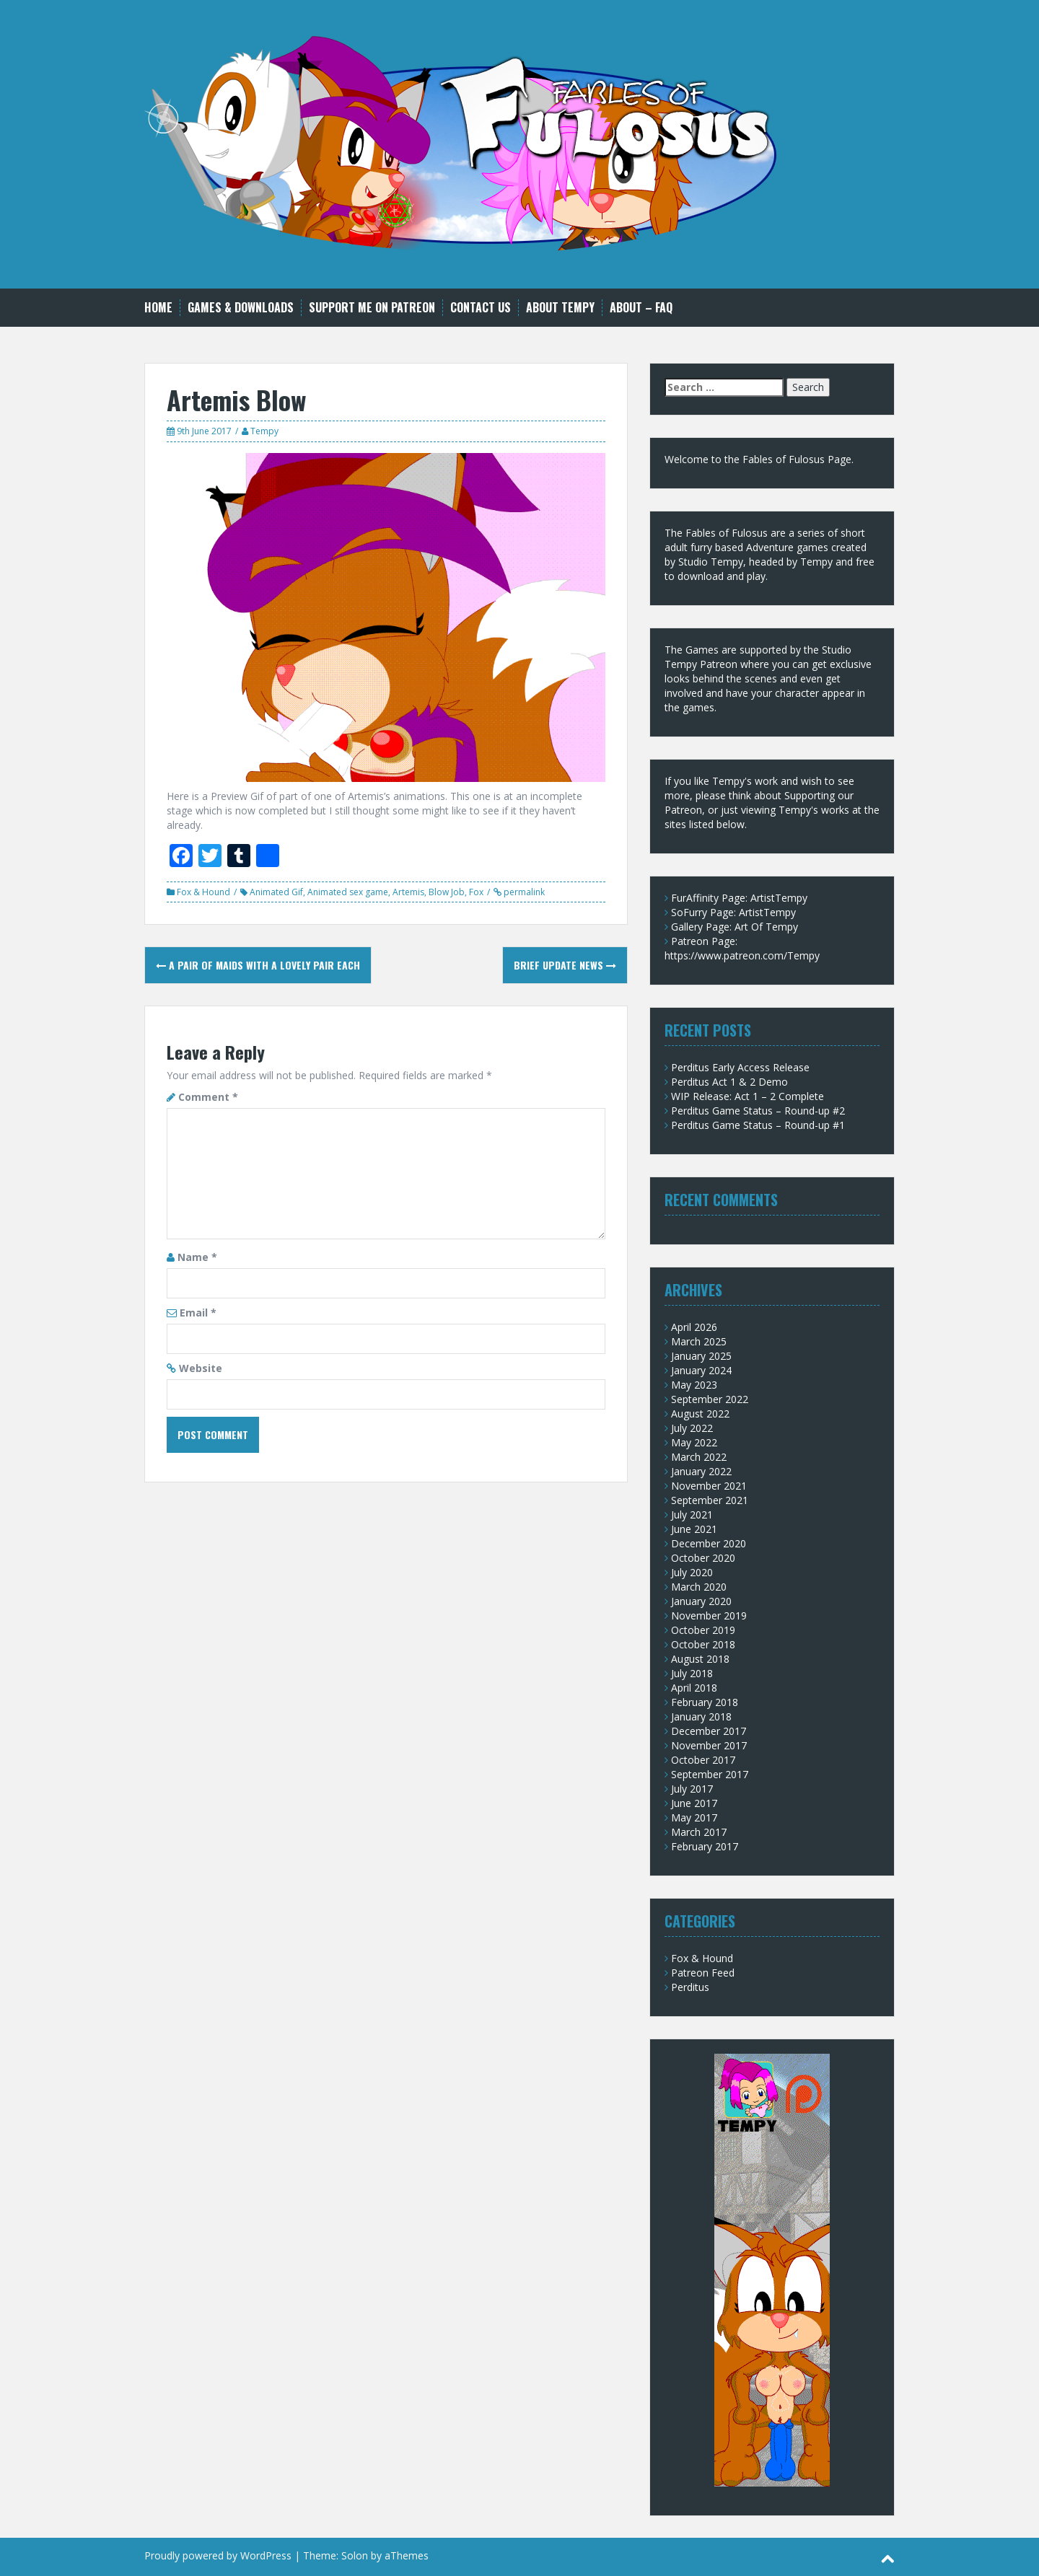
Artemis (408, 892)
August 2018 (700, 1659)
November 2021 (709, 1486)
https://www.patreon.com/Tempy (742, 955)
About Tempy (560, 307)
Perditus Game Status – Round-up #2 (758, 1110)
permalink (523, 892)
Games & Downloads (241, 307)
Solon (354, 2555)
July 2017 (692, 1788)
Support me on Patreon (372, 307)
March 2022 (699, 1457)
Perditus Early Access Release (740, 1067)
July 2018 (692, 1673)
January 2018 (701, 1716)
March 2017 (699, 1832)
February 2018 (704, 1702)
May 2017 (694, 1817)
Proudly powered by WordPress (217, 2555)
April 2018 (694, 1687)
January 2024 (701, 1370)
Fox (476, 892)
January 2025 (701, 1356)
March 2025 (699, 1341)
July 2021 (692, 1514)
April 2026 (694, 1327)
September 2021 (709, 1500)
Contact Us (480, 307)
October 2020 (703, 1558)
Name (197, 1257)
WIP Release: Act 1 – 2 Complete (747, 1096)
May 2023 (694, 1385)
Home (158, 307)
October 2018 (703, 1644)
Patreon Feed (703, 1972)
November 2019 (709, 1615)
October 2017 (703, 1760)
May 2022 (694, 1442)
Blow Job (447, 892)
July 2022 (692, 1428)
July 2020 (692, 1572)
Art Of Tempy (766, 926)
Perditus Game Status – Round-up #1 (758, 1125)
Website (200, 1368)
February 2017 (704, 1846)
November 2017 (709, 1745)
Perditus (690, 1987)
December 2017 (708, 1731)
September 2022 (709, 1399)
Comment (208, 1097)
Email (198, 1312)
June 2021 (694, 1529)
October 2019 (703, 1630)
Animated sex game (347, 892)
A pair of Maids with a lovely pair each (258, 964)
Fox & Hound (203, 892)
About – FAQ (641, 307)
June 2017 (694, 1803)
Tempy (264, 431)
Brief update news (565, 964)
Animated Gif (276, 892)
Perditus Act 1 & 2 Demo (729, 1082)
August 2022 (700, 1413)
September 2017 (709, 1774)
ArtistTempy (778, 898)
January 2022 (701, 1471)
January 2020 (701, 1601)
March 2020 (699, 1586)
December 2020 (708, 1543)
